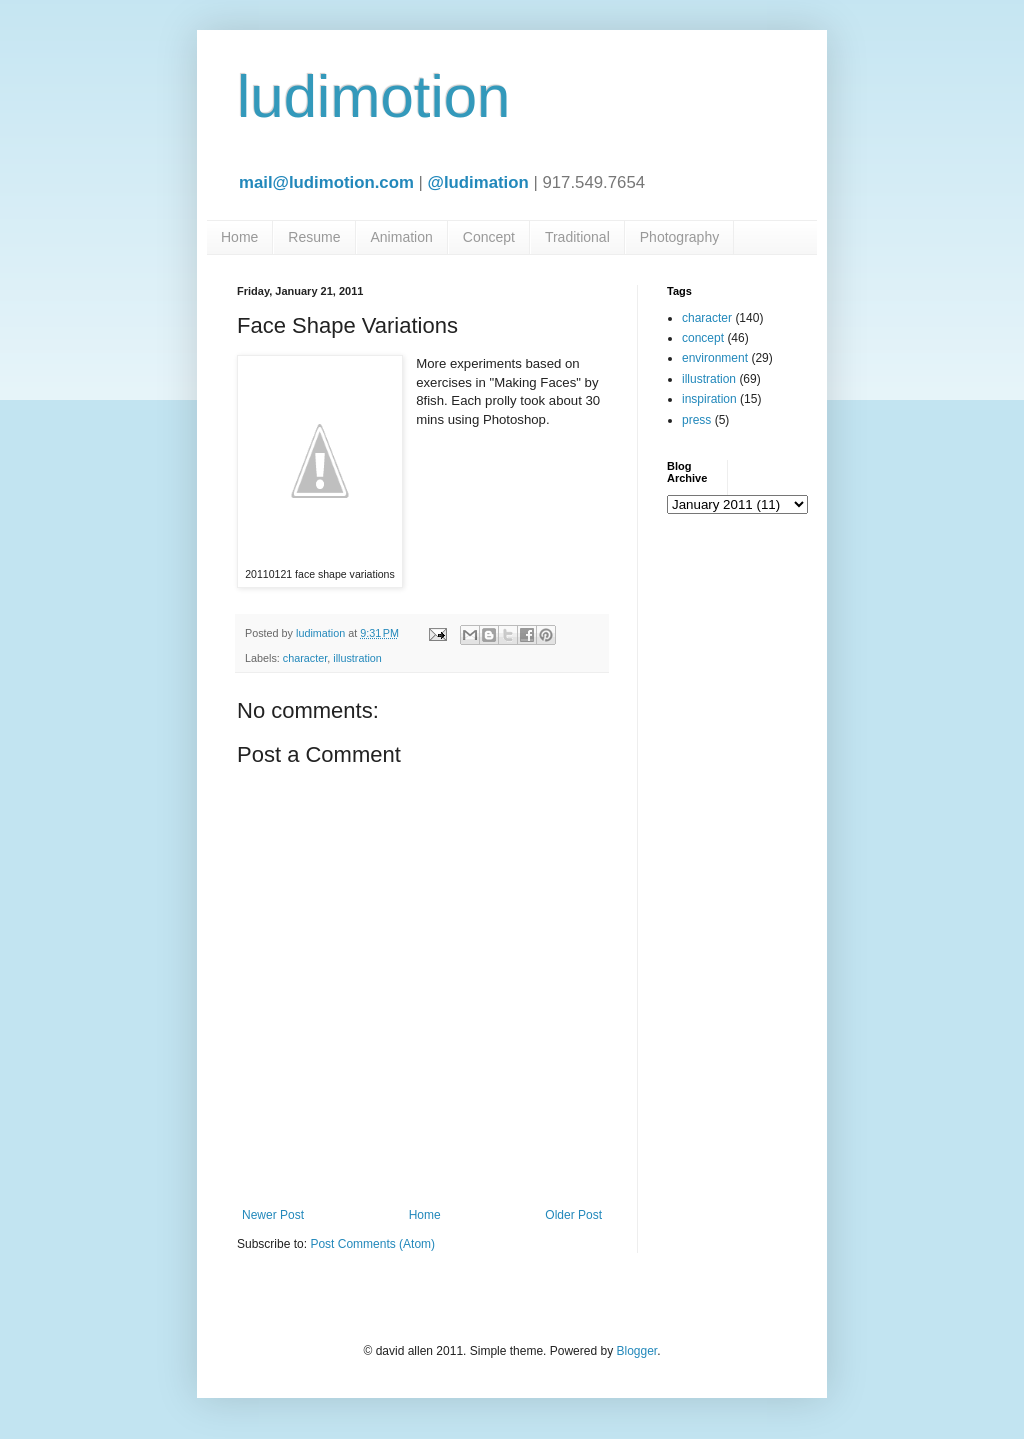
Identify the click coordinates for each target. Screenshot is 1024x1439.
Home (239, 237)
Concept (489, 237)
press (696, 420)
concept (703, 338)
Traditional (577, 237)
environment (715, 358)
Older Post (573, 1215)
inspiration (709, 399)
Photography (679, 237)
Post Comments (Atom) (372, 1244)
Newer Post (273, 1215)
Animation (402, 237)
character (305, 658)
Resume (314, 237)
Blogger (636, 1351)
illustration (357, 658)
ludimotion (374, 96)
